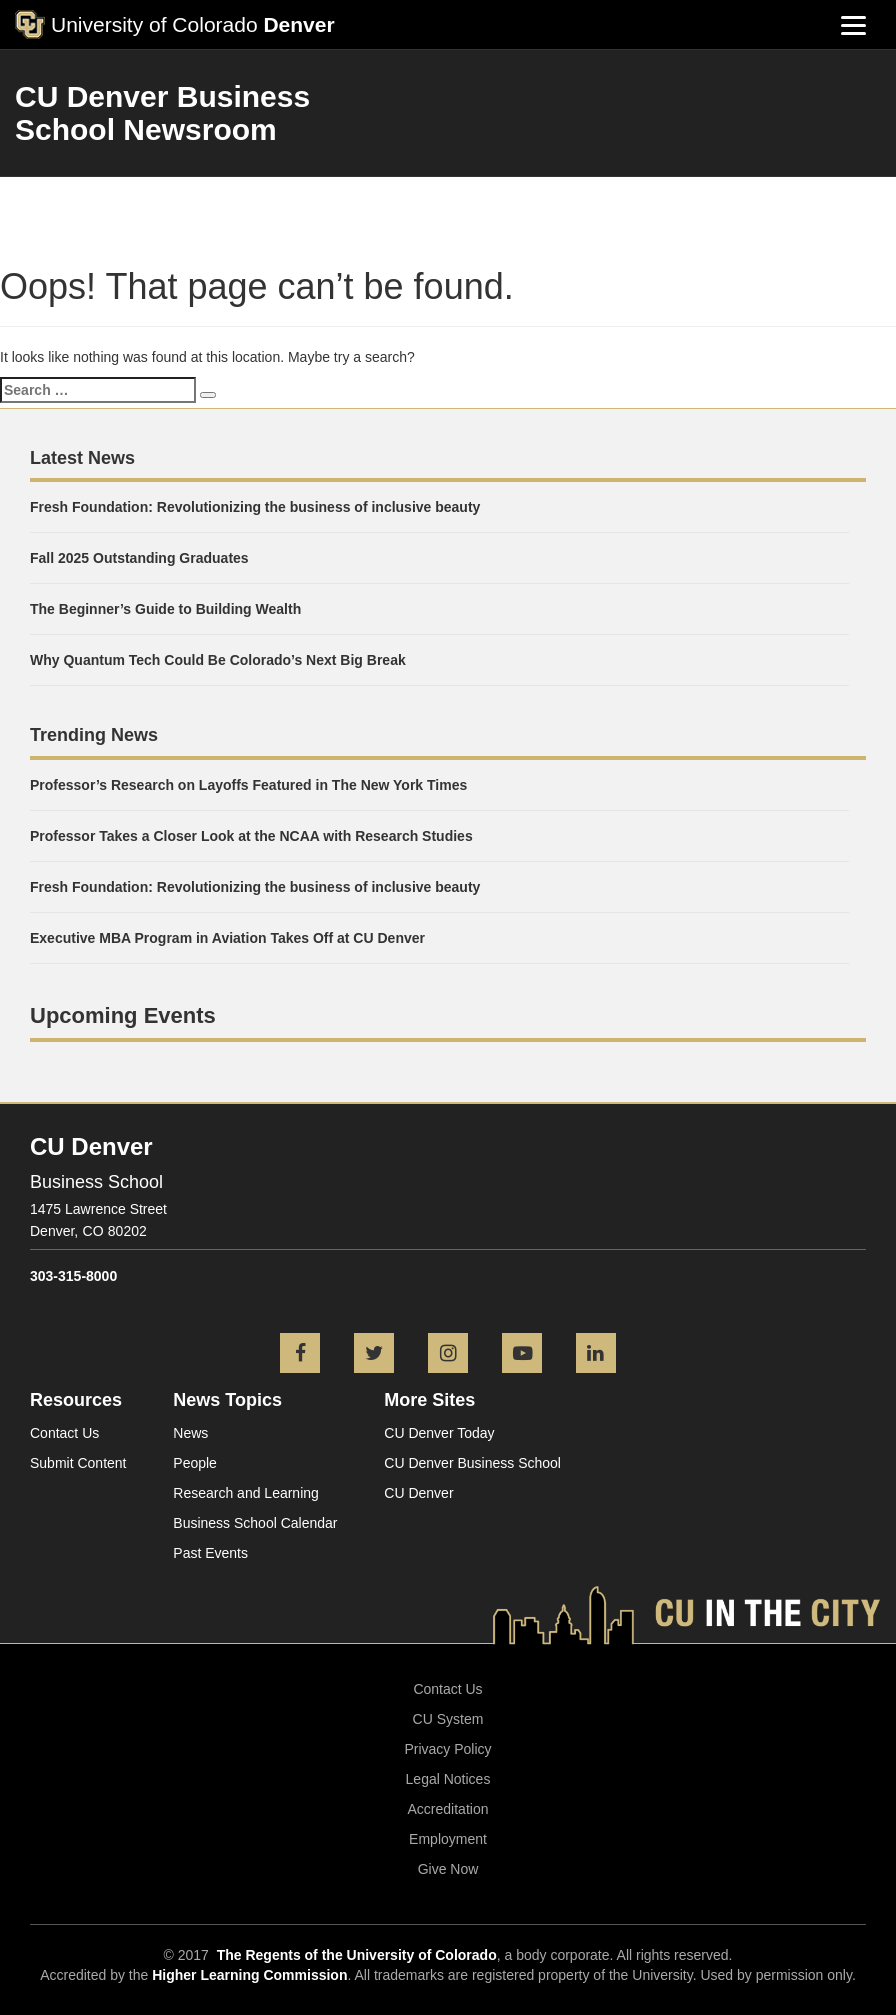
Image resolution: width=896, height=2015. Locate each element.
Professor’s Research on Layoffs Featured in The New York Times (248, 785)
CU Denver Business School (472, 1463)
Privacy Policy (447, 1749)
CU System (448, 1719)
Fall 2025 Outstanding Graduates (139, 558)
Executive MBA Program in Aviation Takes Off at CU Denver (229, 938)
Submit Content (78, 1463)
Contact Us (64, 1433)
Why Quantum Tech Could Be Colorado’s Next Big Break (218, 660)
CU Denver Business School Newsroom (162, 113)
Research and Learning (246, 1493)
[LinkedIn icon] (596, 1355)
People (195, 1463)
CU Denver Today (439, 1433)
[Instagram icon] (448, 1355)
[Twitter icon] (374, 1355)
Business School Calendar (255, 1523)
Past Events (210, 1553)
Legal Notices (448, 1779)
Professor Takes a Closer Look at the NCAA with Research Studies (251, 836)
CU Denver (418, 1493)
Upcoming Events (123, 1015)
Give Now (448, 1869)
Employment (448, 1839)
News (190, 1433)
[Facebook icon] (300, 1355)
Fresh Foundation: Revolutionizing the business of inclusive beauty (255, 507)
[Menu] (853, 25)
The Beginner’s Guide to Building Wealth (165, 609)
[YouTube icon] (522, 1355)
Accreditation (448, 1809)
